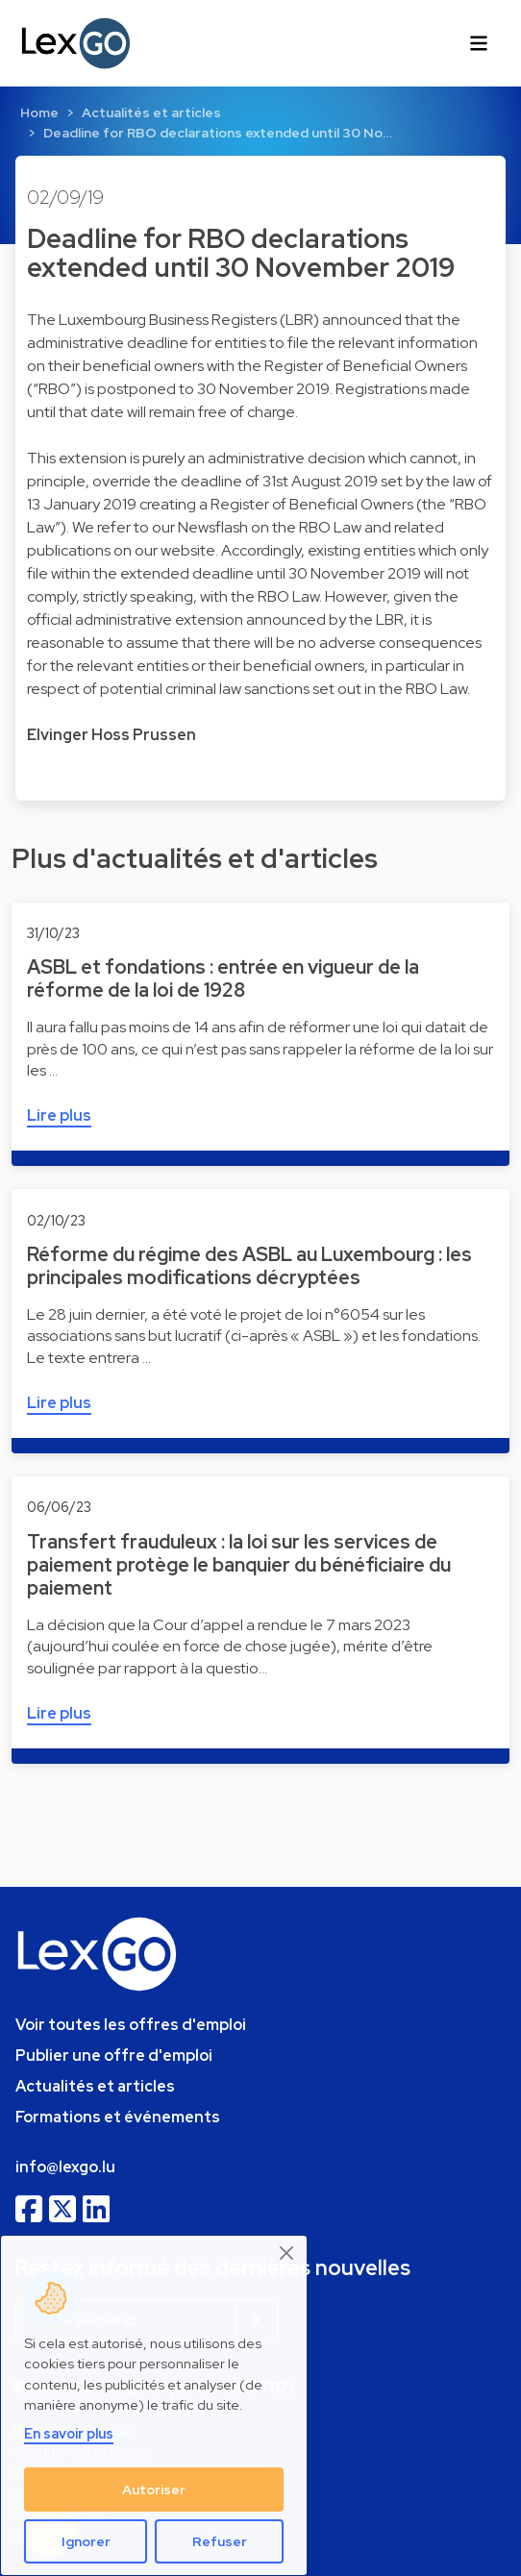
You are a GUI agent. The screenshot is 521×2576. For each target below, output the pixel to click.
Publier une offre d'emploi (113, 2055)
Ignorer (86, 2541)
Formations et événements (117, 2117)
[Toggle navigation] (479, 43)
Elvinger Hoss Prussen (111, 735)
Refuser (219, 2541)
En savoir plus (68, 2433)
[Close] (287, 2253)
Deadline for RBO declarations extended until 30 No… (217, 132)
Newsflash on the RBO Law (269, 527)
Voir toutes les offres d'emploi (130, 2025)
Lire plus (59, 1115)
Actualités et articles (151, 112)
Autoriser (154, 2489)
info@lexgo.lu (65, 2167)
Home (39, 112)
